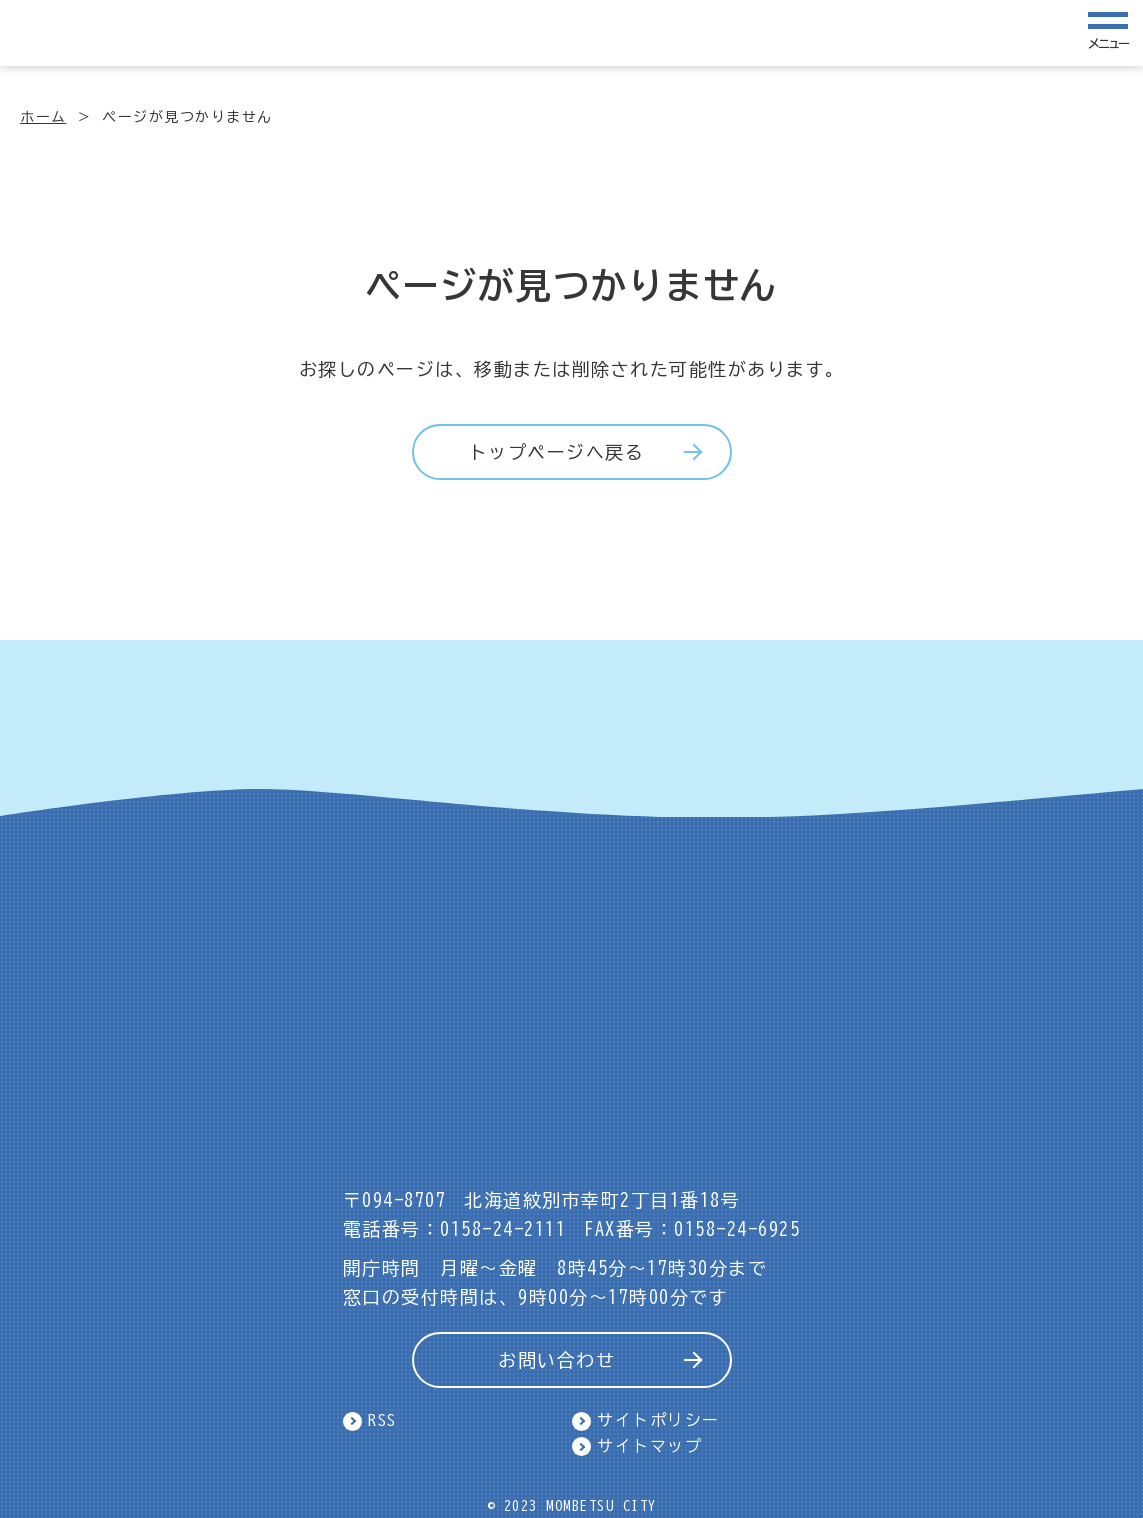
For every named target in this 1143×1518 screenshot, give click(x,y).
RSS (382, 1420)
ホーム (43, 117)
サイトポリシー (658, 1420)
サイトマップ (649, 1446)
